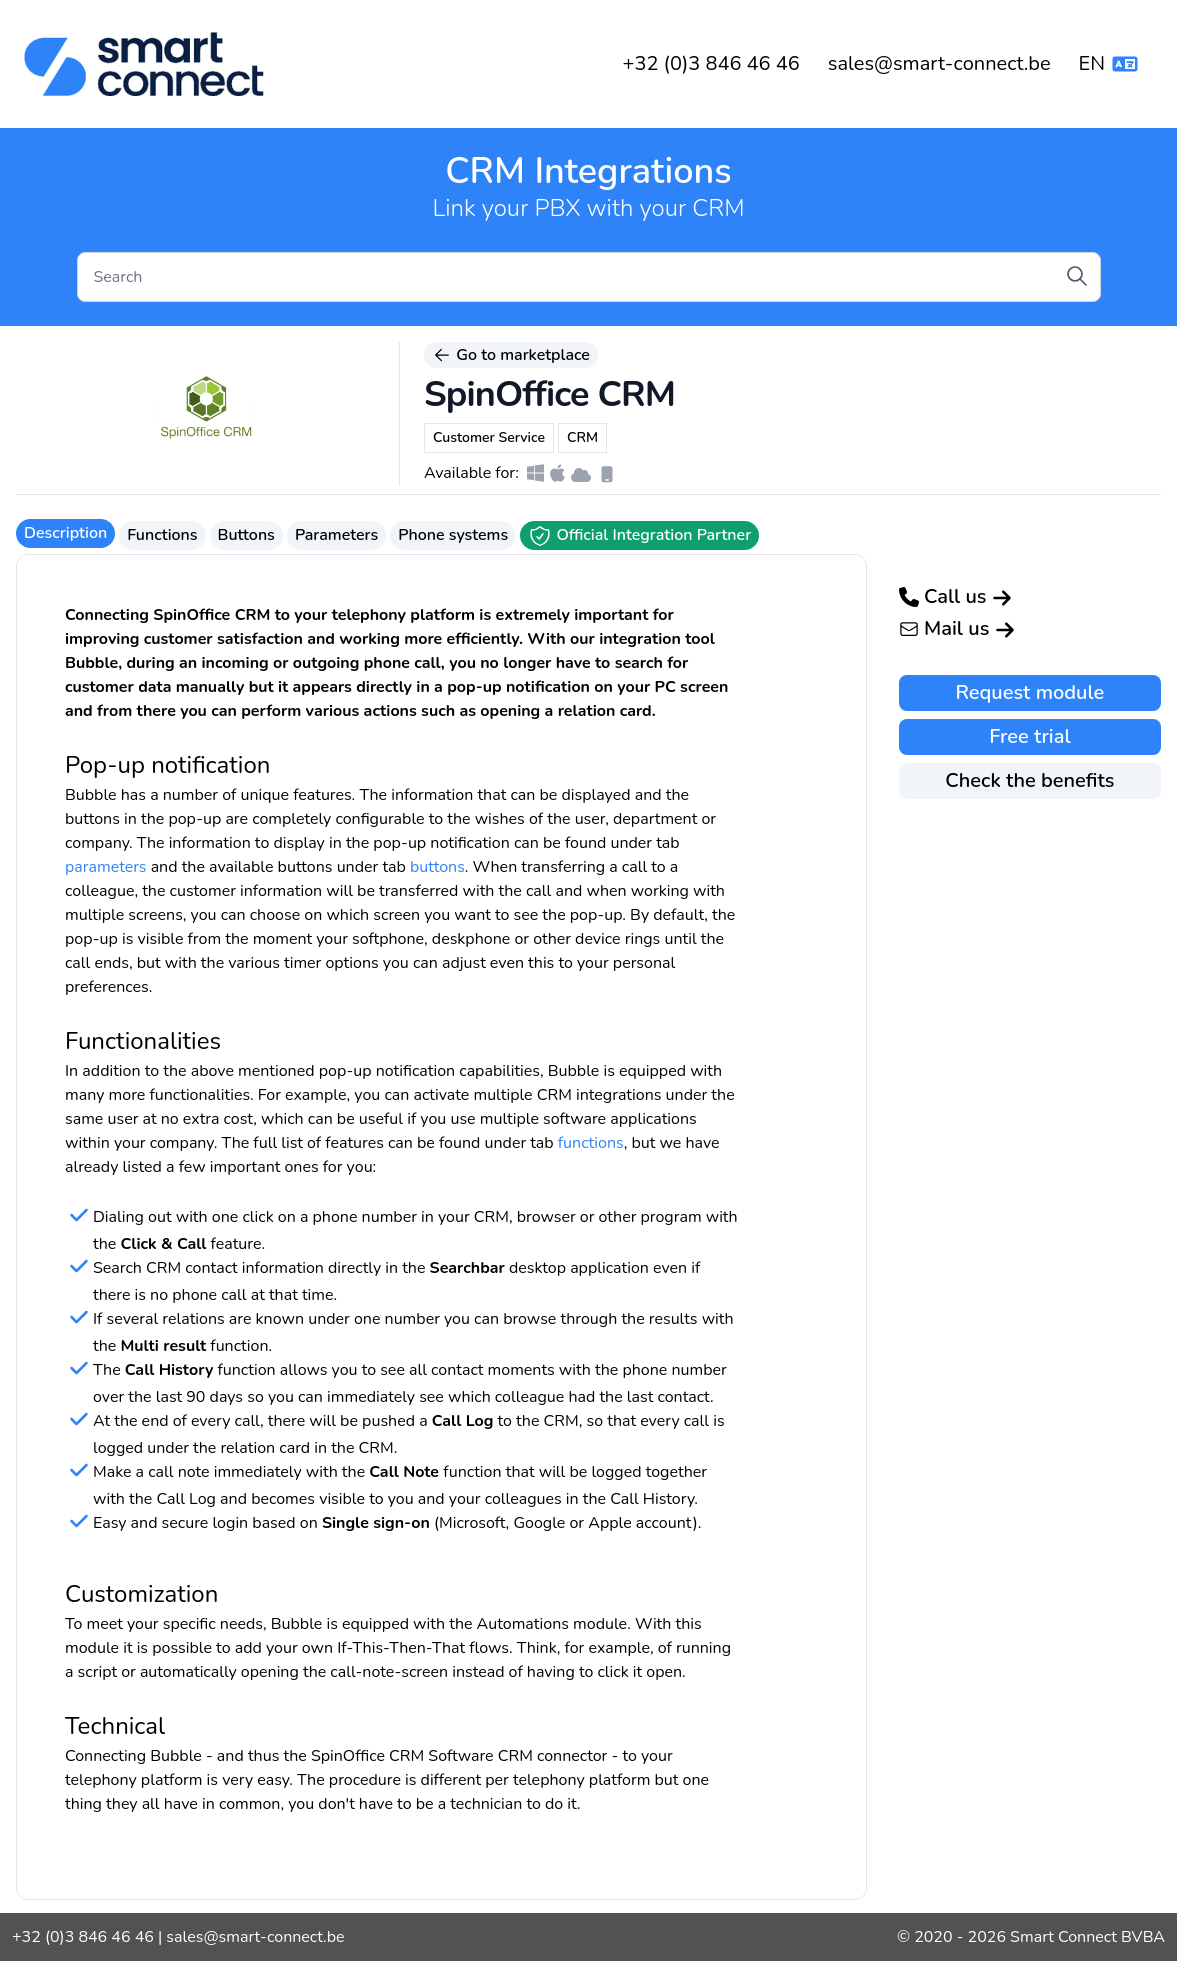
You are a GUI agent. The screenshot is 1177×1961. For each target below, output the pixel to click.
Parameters (336, 535)
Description (65, 533)
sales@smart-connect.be (939, 63)
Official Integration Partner (639, 536)
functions (591, 1143)
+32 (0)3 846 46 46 (710, 63)
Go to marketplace (511, 355)
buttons (437, 867)
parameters (106, 867)
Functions (162, 535)
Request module (1030, 692)
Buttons (246, 535)
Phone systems (453, 535)
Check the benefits (1029, 780)
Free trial (1029, 736)
